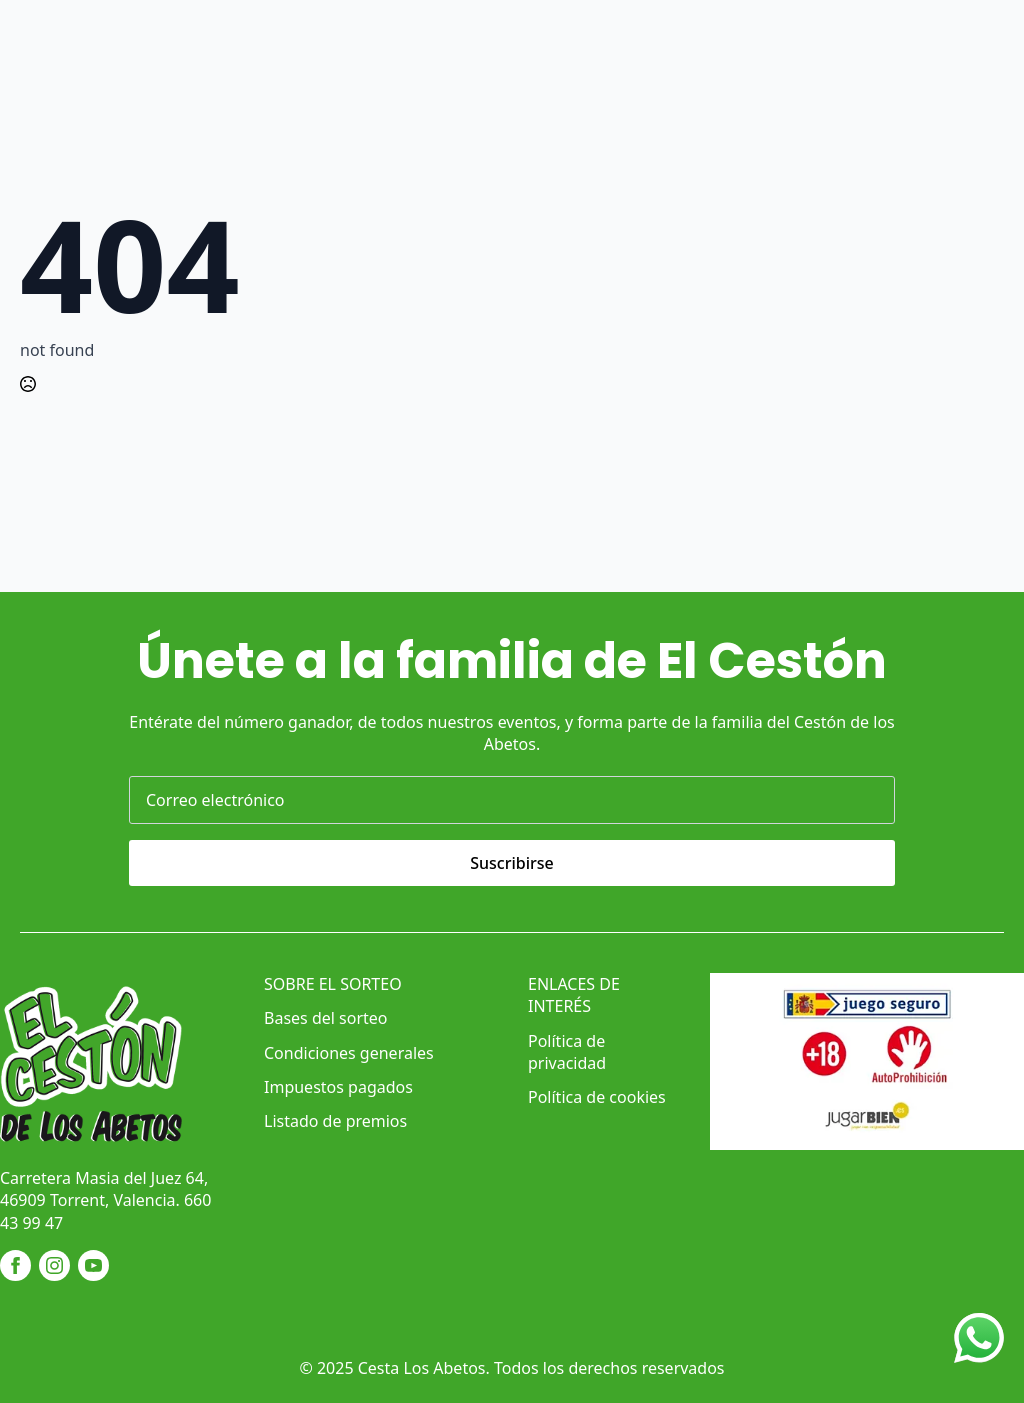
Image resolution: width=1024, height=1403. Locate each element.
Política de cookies (597, 1097)
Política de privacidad (567, 1052)
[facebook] (15, 1265)
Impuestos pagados (338, 1087)
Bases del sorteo (325, 1018)
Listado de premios (335, 1121)
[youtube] (93, 1265)
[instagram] (54, 1265)
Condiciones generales (349, 1053)
